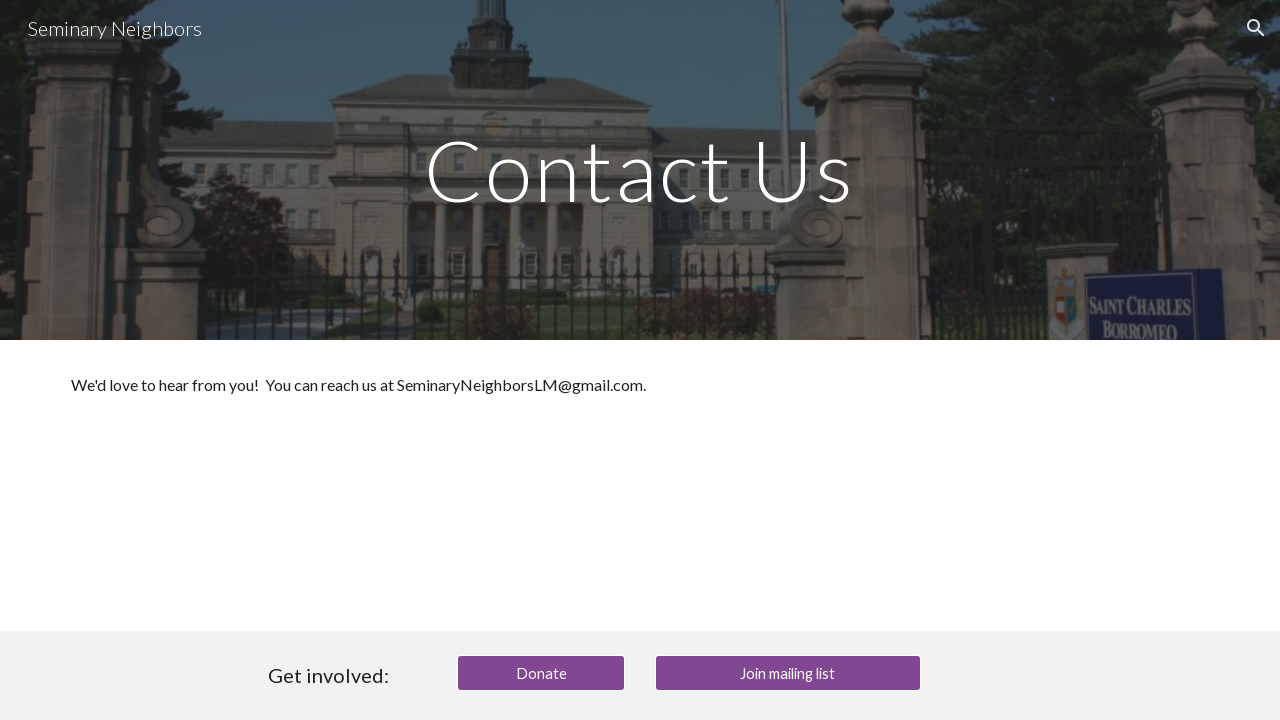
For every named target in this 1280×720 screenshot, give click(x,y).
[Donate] (541, 673)
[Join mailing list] (788, 673)
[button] (1256, 28)
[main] (640, 169)
